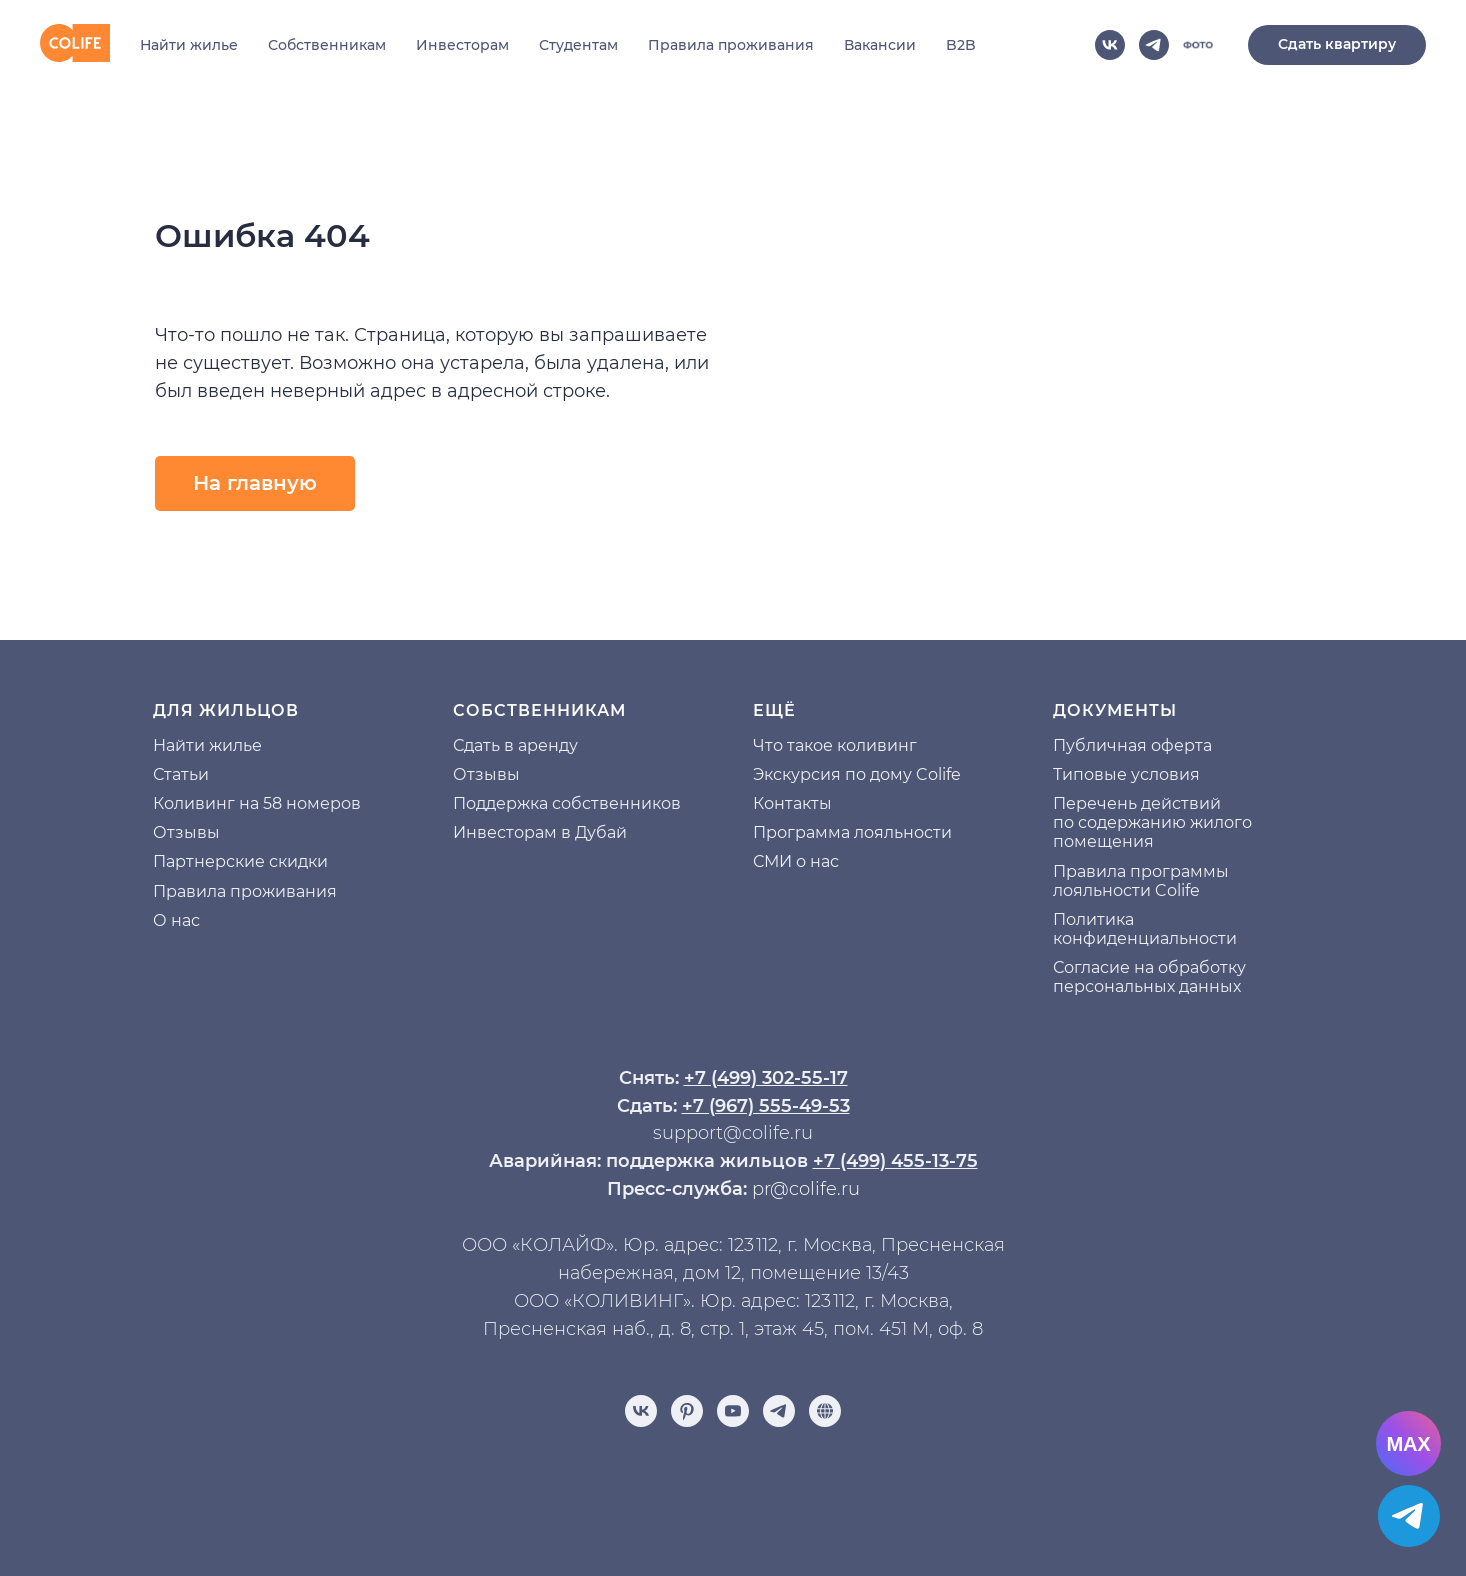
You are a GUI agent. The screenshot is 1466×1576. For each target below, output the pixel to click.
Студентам (578, 45)
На (164, 745)
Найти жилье (189, 45)
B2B (961, 45)
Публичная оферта (1132, 745)
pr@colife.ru (806, 1189)
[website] (1198, 45)
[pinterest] (687, 1411)
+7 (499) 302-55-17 (766, 1078)
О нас (176, 920)
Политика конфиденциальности (1145, 929)
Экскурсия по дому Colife (857, 774)
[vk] (1110, 45)
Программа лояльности (852, 832)
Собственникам (327, 45)
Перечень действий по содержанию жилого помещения (1152, 822)
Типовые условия (1126, 774)
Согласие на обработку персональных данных (1149, 977)
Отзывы (186, 832)
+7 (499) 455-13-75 (895, 1161)
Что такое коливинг (835, 745)
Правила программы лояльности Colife (1141, 881)
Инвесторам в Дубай (540, 832)
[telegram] (1154, 45)
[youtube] (733, 1411)
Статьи (181, 774)
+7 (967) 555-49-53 (766, 1106)
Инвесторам (462, 45)
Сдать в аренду (515, 745)
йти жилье (218, 745)
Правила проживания (731, 45)
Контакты (792, 803)
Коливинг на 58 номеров (257, 803)
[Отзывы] (825, 1411)
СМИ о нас (796, 861)
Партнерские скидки (240, 861)
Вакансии (880, 45)
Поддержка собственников (567, 803)
